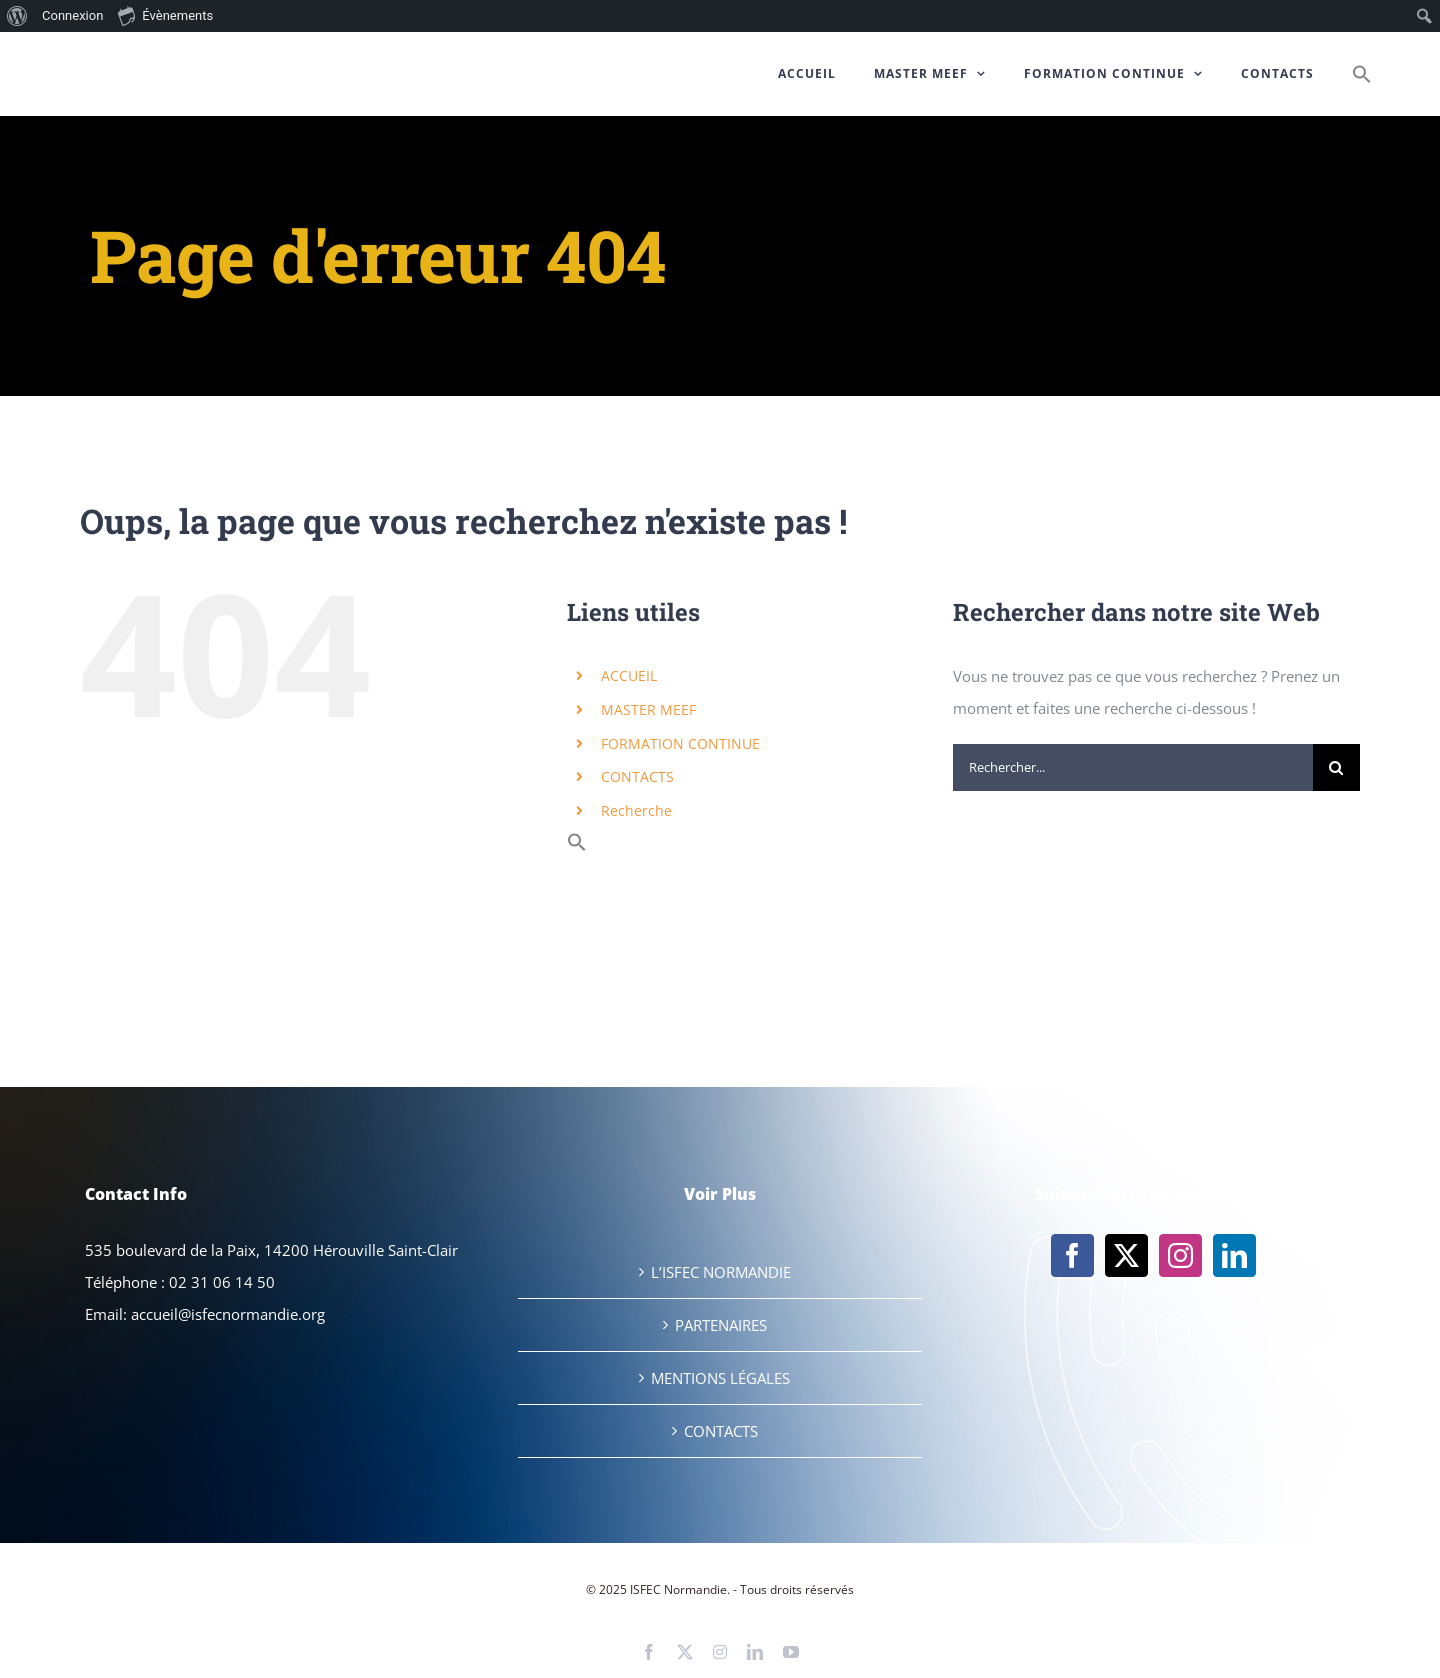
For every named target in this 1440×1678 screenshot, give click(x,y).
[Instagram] (1180, 1255)
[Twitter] (1126, 1255)
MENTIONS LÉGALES (720, 1378)
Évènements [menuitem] (165, 15)
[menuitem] (17, 16)
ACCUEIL (629, 675)
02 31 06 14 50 (222, 1282)
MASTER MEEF (648, 709)
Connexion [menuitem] (72, 15)
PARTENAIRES (721, 1325)
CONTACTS (637, 776)
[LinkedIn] (1234, 1255)
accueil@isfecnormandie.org (228, 1314)
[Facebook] (1072, 1255)
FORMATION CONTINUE (680, 743)
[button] (1362, 74)
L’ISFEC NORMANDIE (721, 1272)
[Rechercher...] (1133, 767)
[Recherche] (1336, 767)
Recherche (636, 810)
